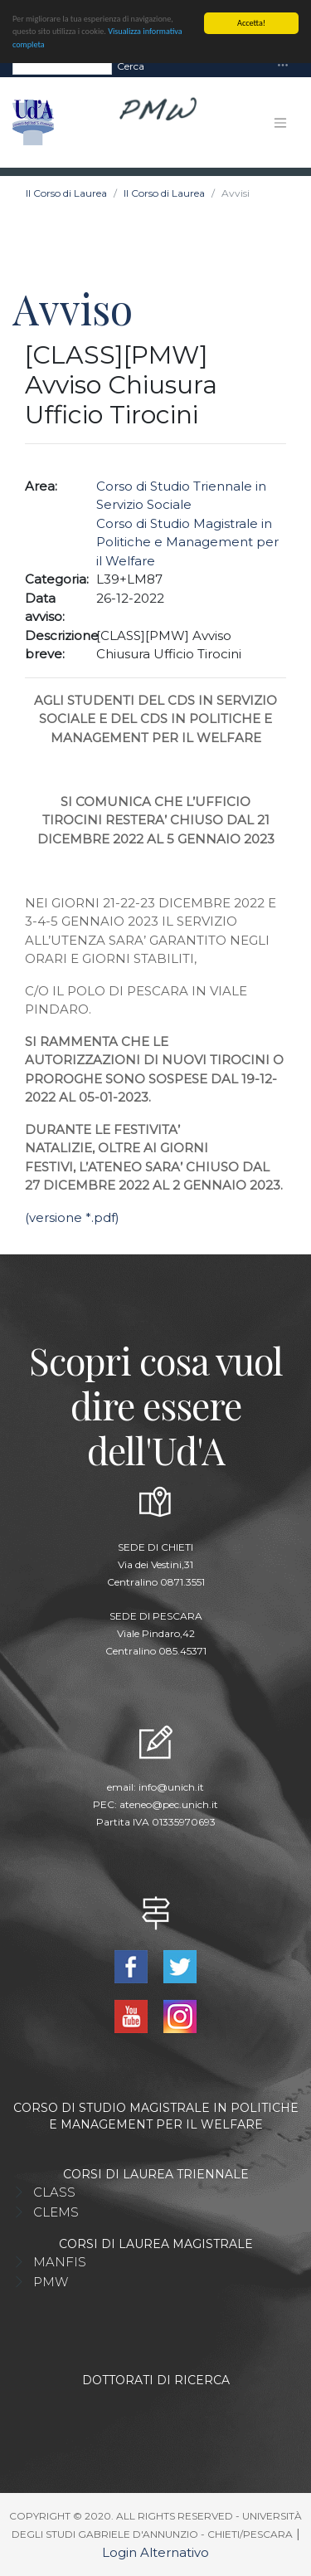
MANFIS (59, 2261)
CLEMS (56, 2211)
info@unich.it (171, 1787)
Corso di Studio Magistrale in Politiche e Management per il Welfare (187, 541)
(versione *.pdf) (72, 1216)
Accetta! (251, 22)
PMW (50, 2281)
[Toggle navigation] (283, 66)
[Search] (62, 65)
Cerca (130, 65)
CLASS (54, 2191)
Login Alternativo (155, 2551)
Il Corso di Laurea (66, 193)
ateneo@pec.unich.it (168, 1804)
